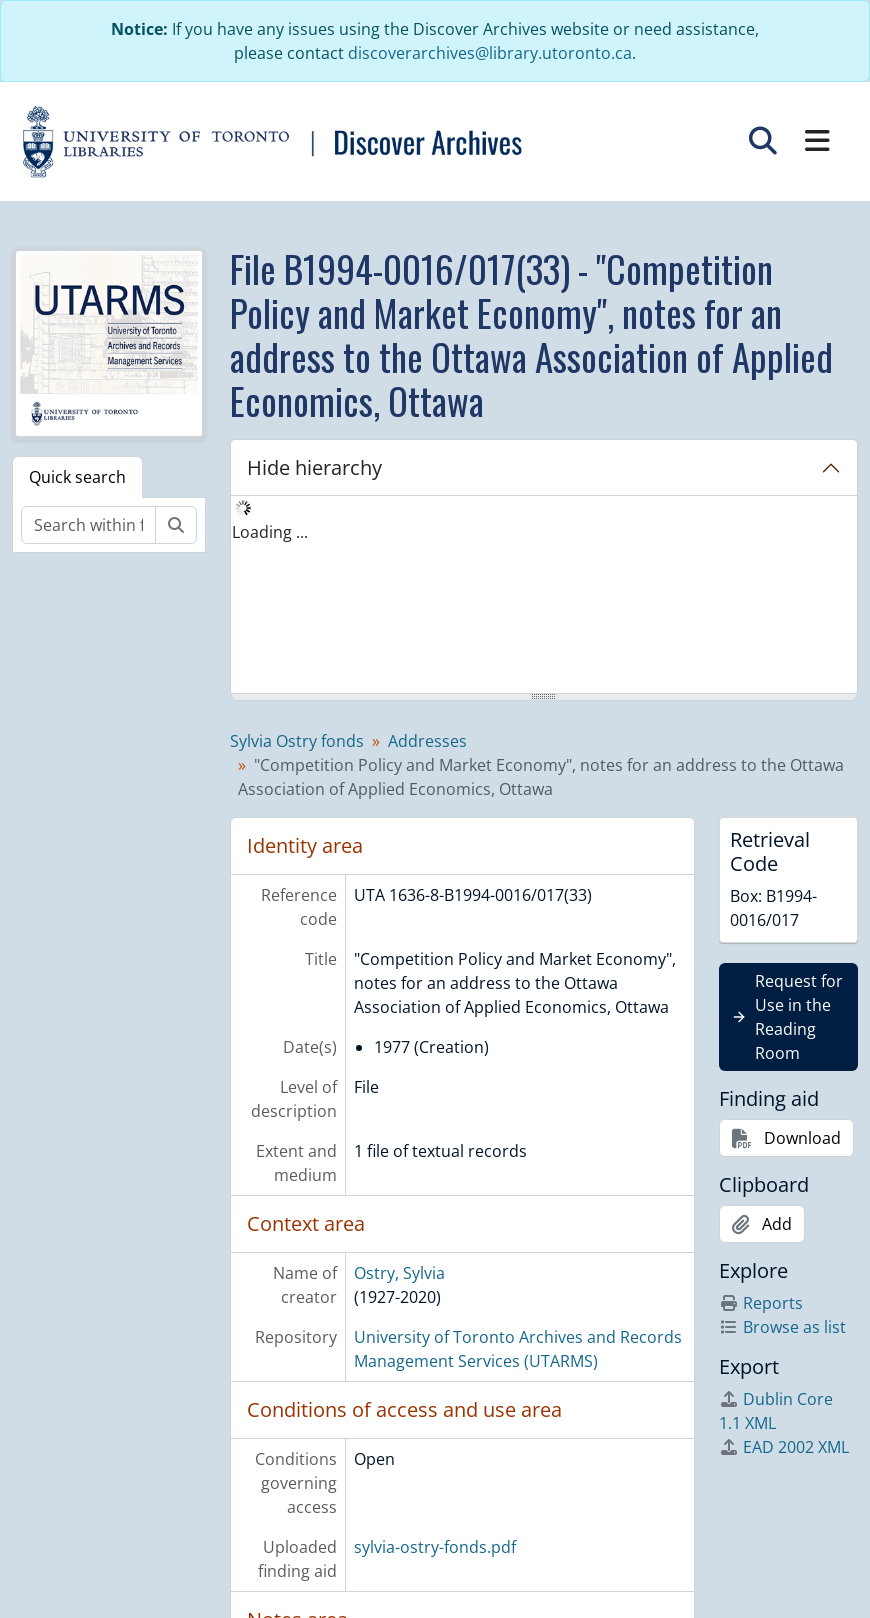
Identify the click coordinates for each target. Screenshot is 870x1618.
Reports (761, 1303)
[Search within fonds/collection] (88, 525)
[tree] (544, 596)
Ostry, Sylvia (399, 1273)
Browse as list (782, 1327)
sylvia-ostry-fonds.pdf (435, 1547)
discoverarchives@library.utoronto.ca (490, 53)
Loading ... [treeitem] (270, 532)
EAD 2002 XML (784, 1447)
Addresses (427, 741)
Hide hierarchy (314, 467)
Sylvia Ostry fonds (297, 741)
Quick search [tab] (77, 477)
